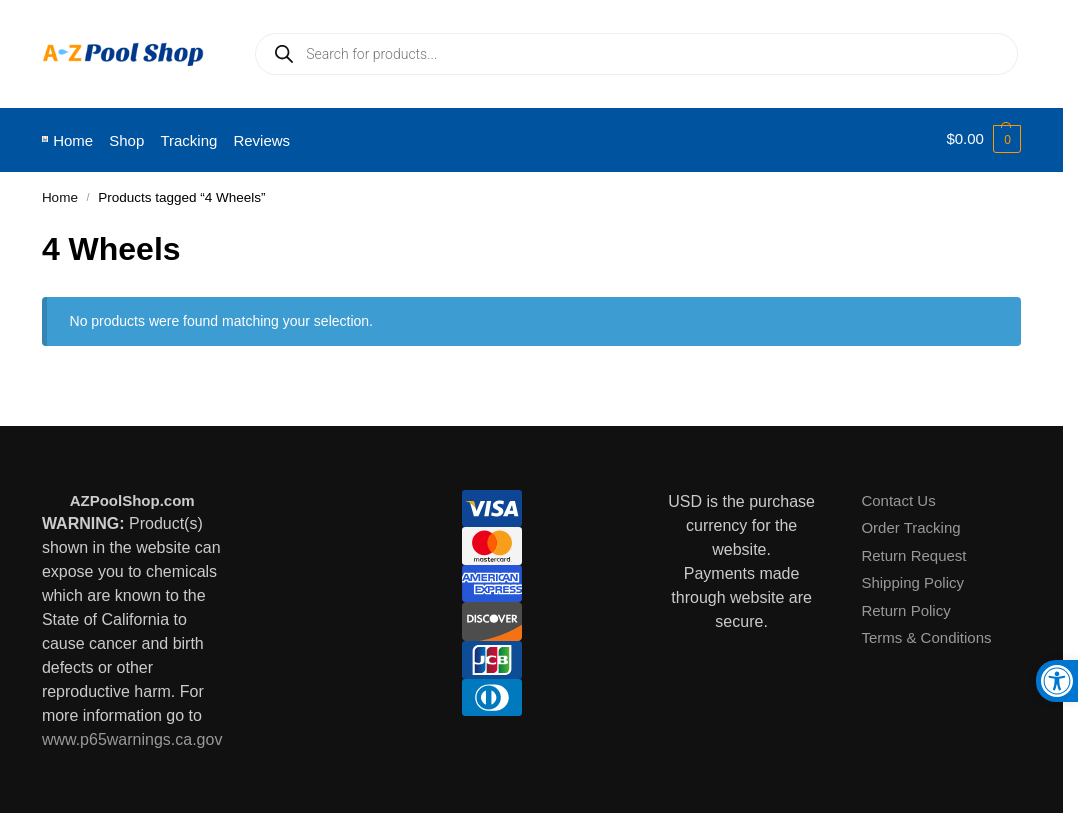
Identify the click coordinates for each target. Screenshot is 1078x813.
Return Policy (905, 606)
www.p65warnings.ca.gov (132, 736)
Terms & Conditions (926, 634)
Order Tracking (910, 524)
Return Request (913, 551)
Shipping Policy (912, 579)
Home (60, 194)
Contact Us (898, 496)
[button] (983, 139)
